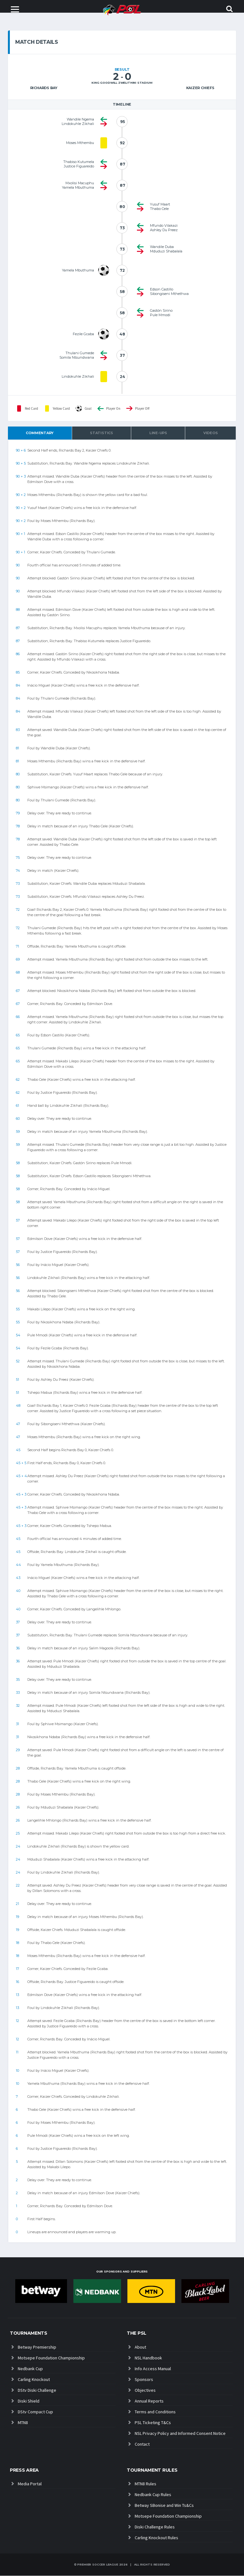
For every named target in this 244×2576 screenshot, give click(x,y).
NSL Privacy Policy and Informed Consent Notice (180, 2433)
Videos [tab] (210, 433)
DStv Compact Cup (35, 2412)
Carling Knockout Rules (156, 2538)
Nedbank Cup (30, 2368)
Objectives (145, 2390)
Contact (142, 2444)
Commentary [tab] (40, 433)
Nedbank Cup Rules (153, 2495)
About (140, 2347)
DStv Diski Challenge (37, 2390)
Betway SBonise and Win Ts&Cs (164, 2505)
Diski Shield (28, 2401)
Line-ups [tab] (158, 433)
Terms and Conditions (155, 2412)
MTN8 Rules (145, 2484)
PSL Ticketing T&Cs (153, 2422)
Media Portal (30, 2484)
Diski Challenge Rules (155, 2527)
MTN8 (23, 2422)
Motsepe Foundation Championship (51, 2358)
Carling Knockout (34, 2379)
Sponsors (144, 2379)
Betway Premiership (37, 2347)
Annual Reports (149, 2401)
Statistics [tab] (101, 433)
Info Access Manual (153, 2368)
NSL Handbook (148, 2358)
